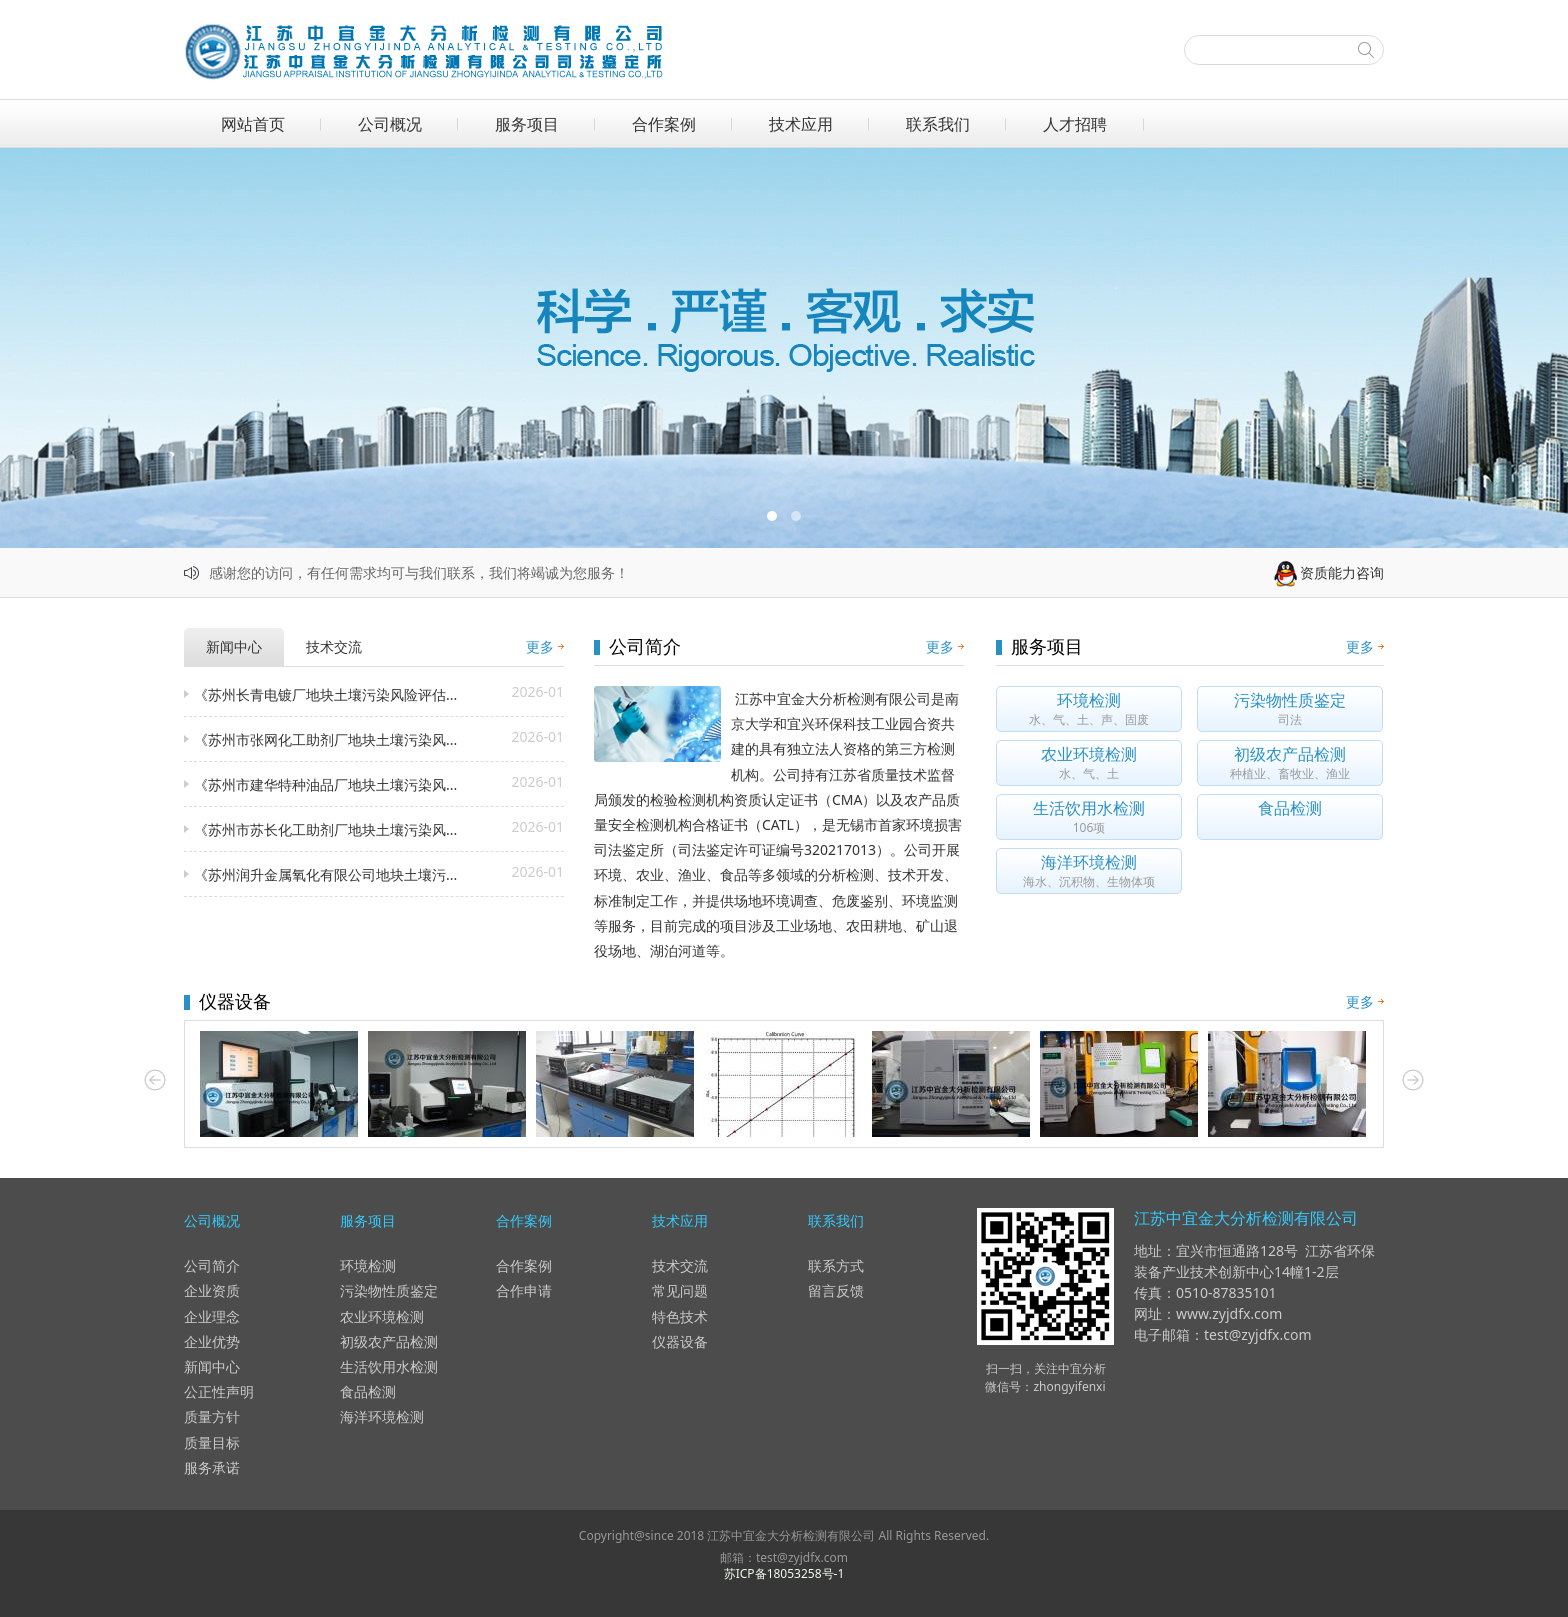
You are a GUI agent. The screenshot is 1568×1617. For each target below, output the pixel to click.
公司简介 (212, 1265)
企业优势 (212, 1341)
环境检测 (368, 1265)
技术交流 (680, 1265)
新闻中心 (212, 1366)
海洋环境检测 (382, 1416)
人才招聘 (1075, 124)
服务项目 (527, 124)
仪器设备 (680, 1341)
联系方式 (836, 1265)
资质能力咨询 (1328, 572)
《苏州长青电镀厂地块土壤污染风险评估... (325, 694)
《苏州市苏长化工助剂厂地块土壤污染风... (325, 829)
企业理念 (212, 1316)
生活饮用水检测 (389, 1366)
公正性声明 (219, 1391)
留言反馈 (836, 1290)
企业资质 (212, 1290)
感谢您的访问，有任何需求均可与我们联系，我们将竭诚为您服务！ (419, 572)
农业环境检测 (382, 1316)
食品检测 (368, 1391)
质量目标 (212, 1442)
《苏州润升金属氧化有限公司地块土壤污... (325, 874)
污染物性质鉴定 (389, 1290)
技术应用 (801, 124)
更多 (540, 646)
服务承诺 (212, 1467)
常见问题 (680, 1290)
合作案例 (664, 124)
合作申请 (524, 1290)
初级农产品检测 (389, 1341)
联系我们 (938, 124)
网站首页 (253, 124)
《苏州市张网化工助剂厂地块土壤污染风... (325, 739)
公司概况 (390, 124)
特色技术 (680, 1316)
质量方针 (212, 1416)
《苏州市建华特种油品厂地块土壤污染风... (325, 784)
